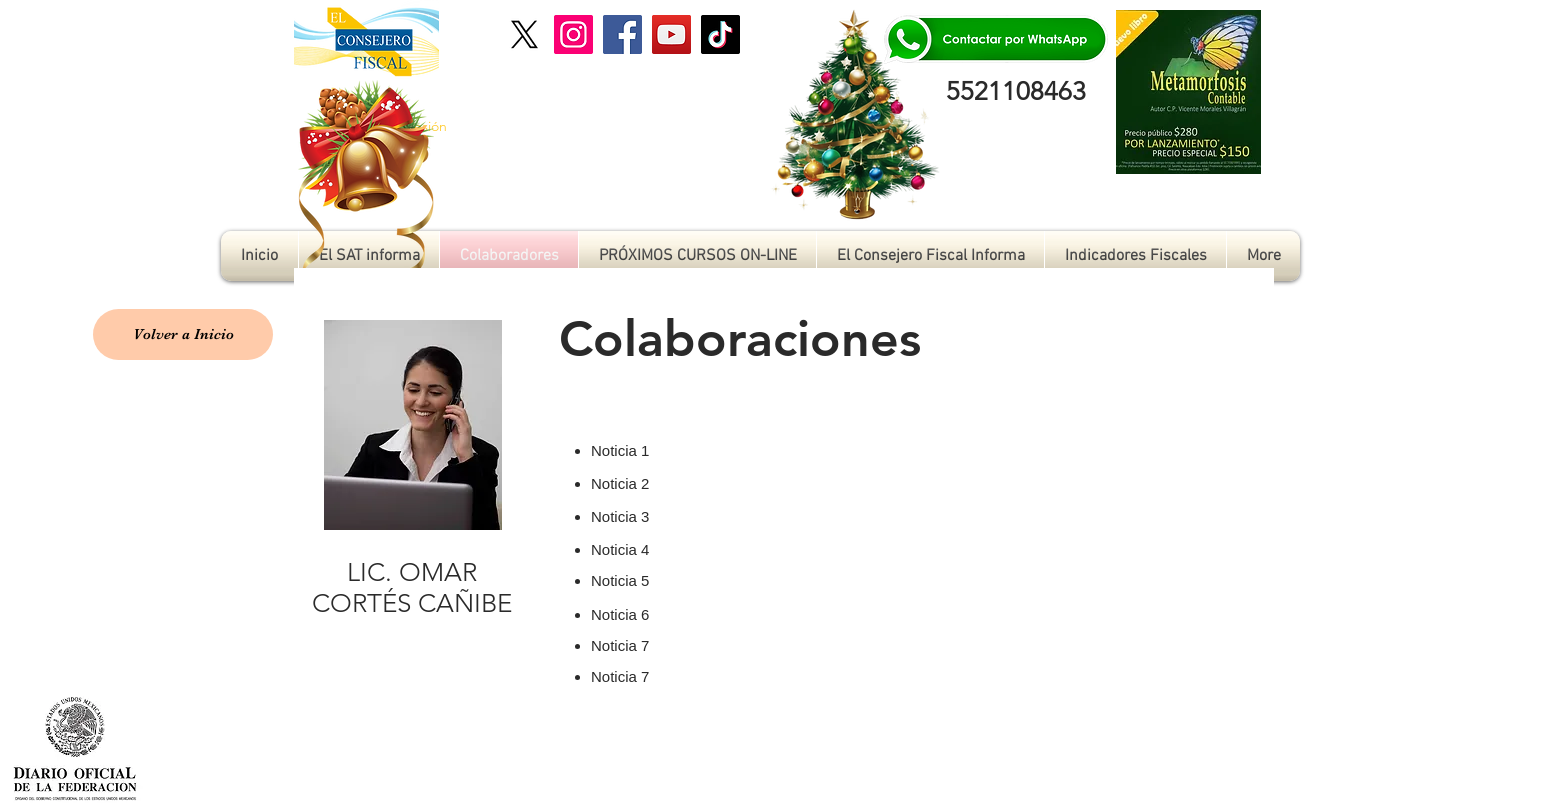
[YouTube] (671, 34)
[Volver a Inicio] (183, 334)
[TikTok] (720, 34)
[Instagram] (573, 34)
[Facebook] (622, 34)
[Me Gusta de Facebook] (1438, 756)
